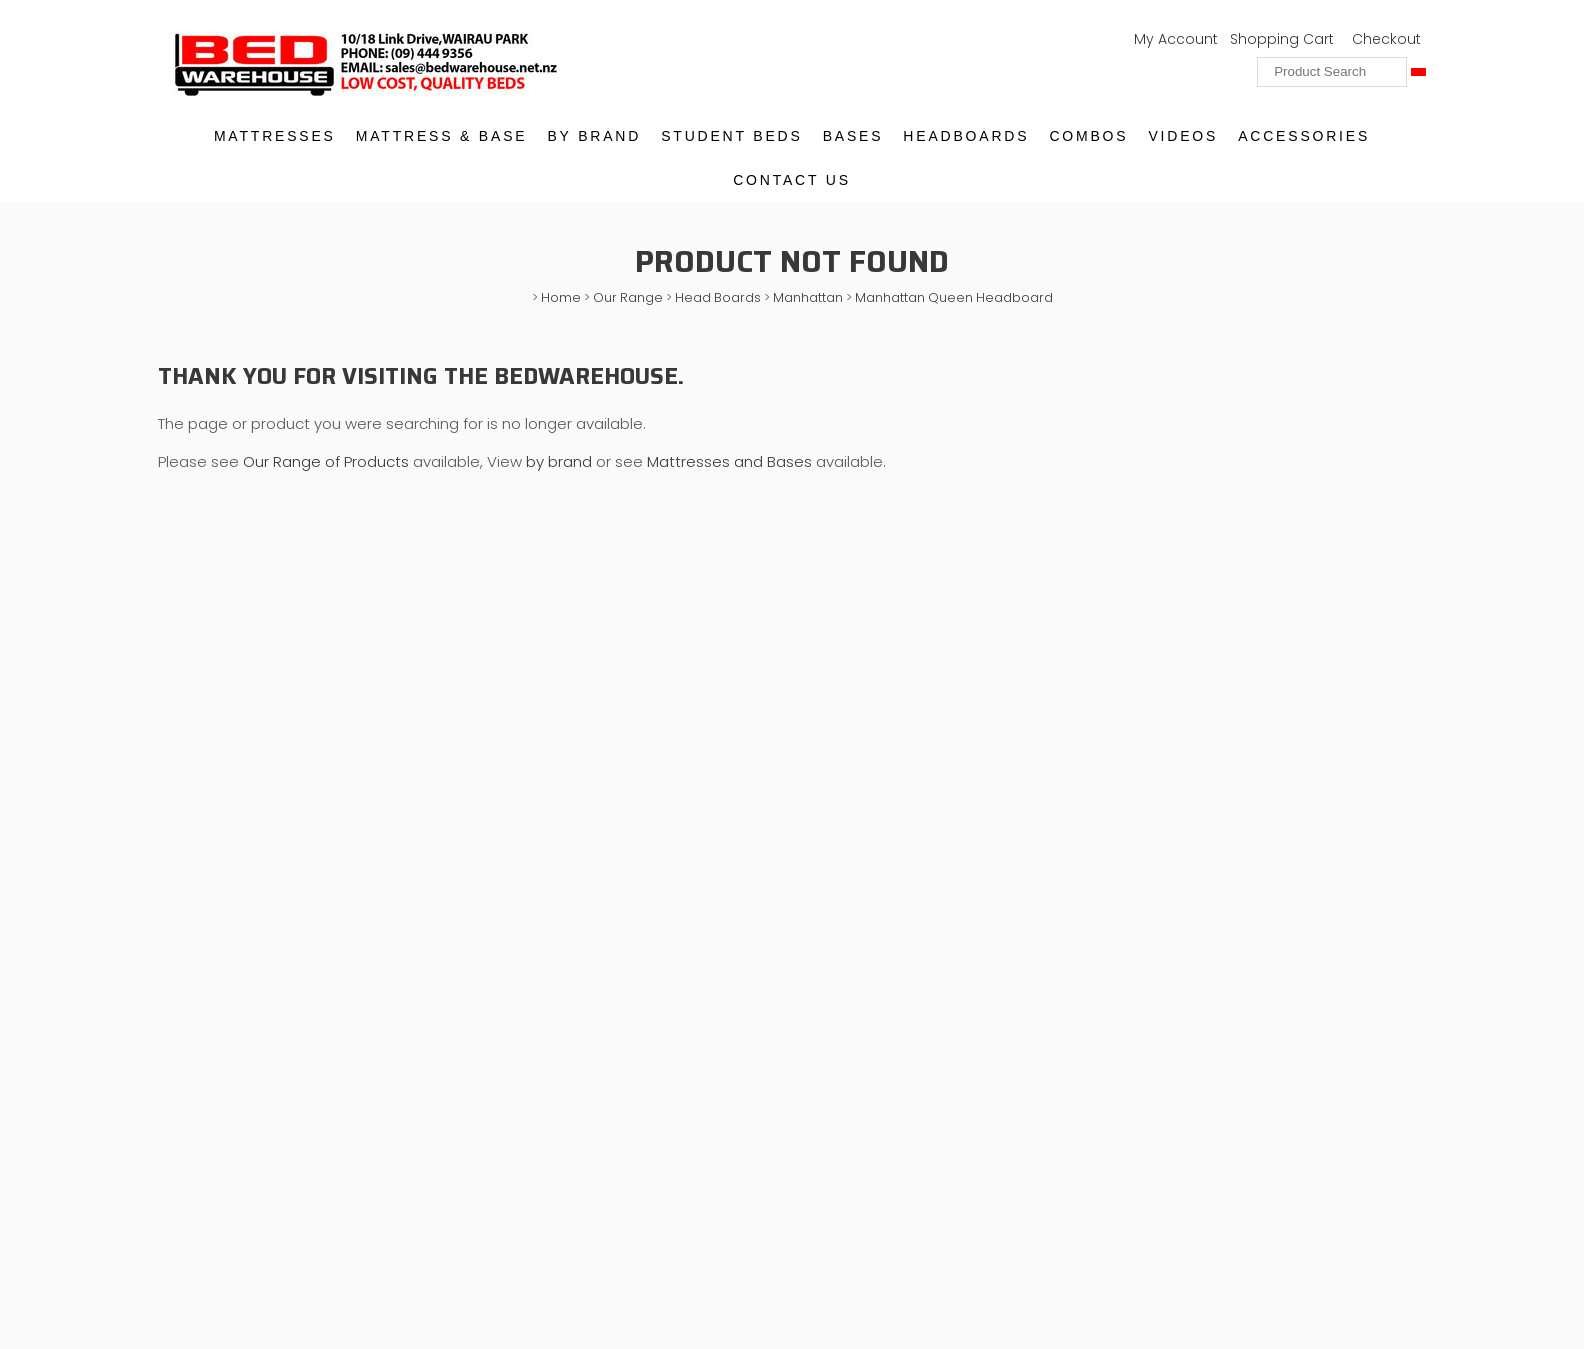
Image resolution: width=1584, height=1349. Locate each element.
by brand (559, 461)
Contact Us (792, 180)
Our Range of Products (328, 461)
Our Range (628, 297)
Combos (1088, 136)
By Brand (594, 136)
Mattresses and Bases (729, 461)
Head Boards (718, 297)
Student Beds (731, 136)
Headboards (966, 136)
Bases (853, 136)
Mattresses (275, 136)
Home (561, 297)
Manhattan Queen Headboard (954, 297)
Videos (1183, 136)
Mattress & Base (442, 136)
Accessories (1304, 136)
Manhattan (808, 297)
